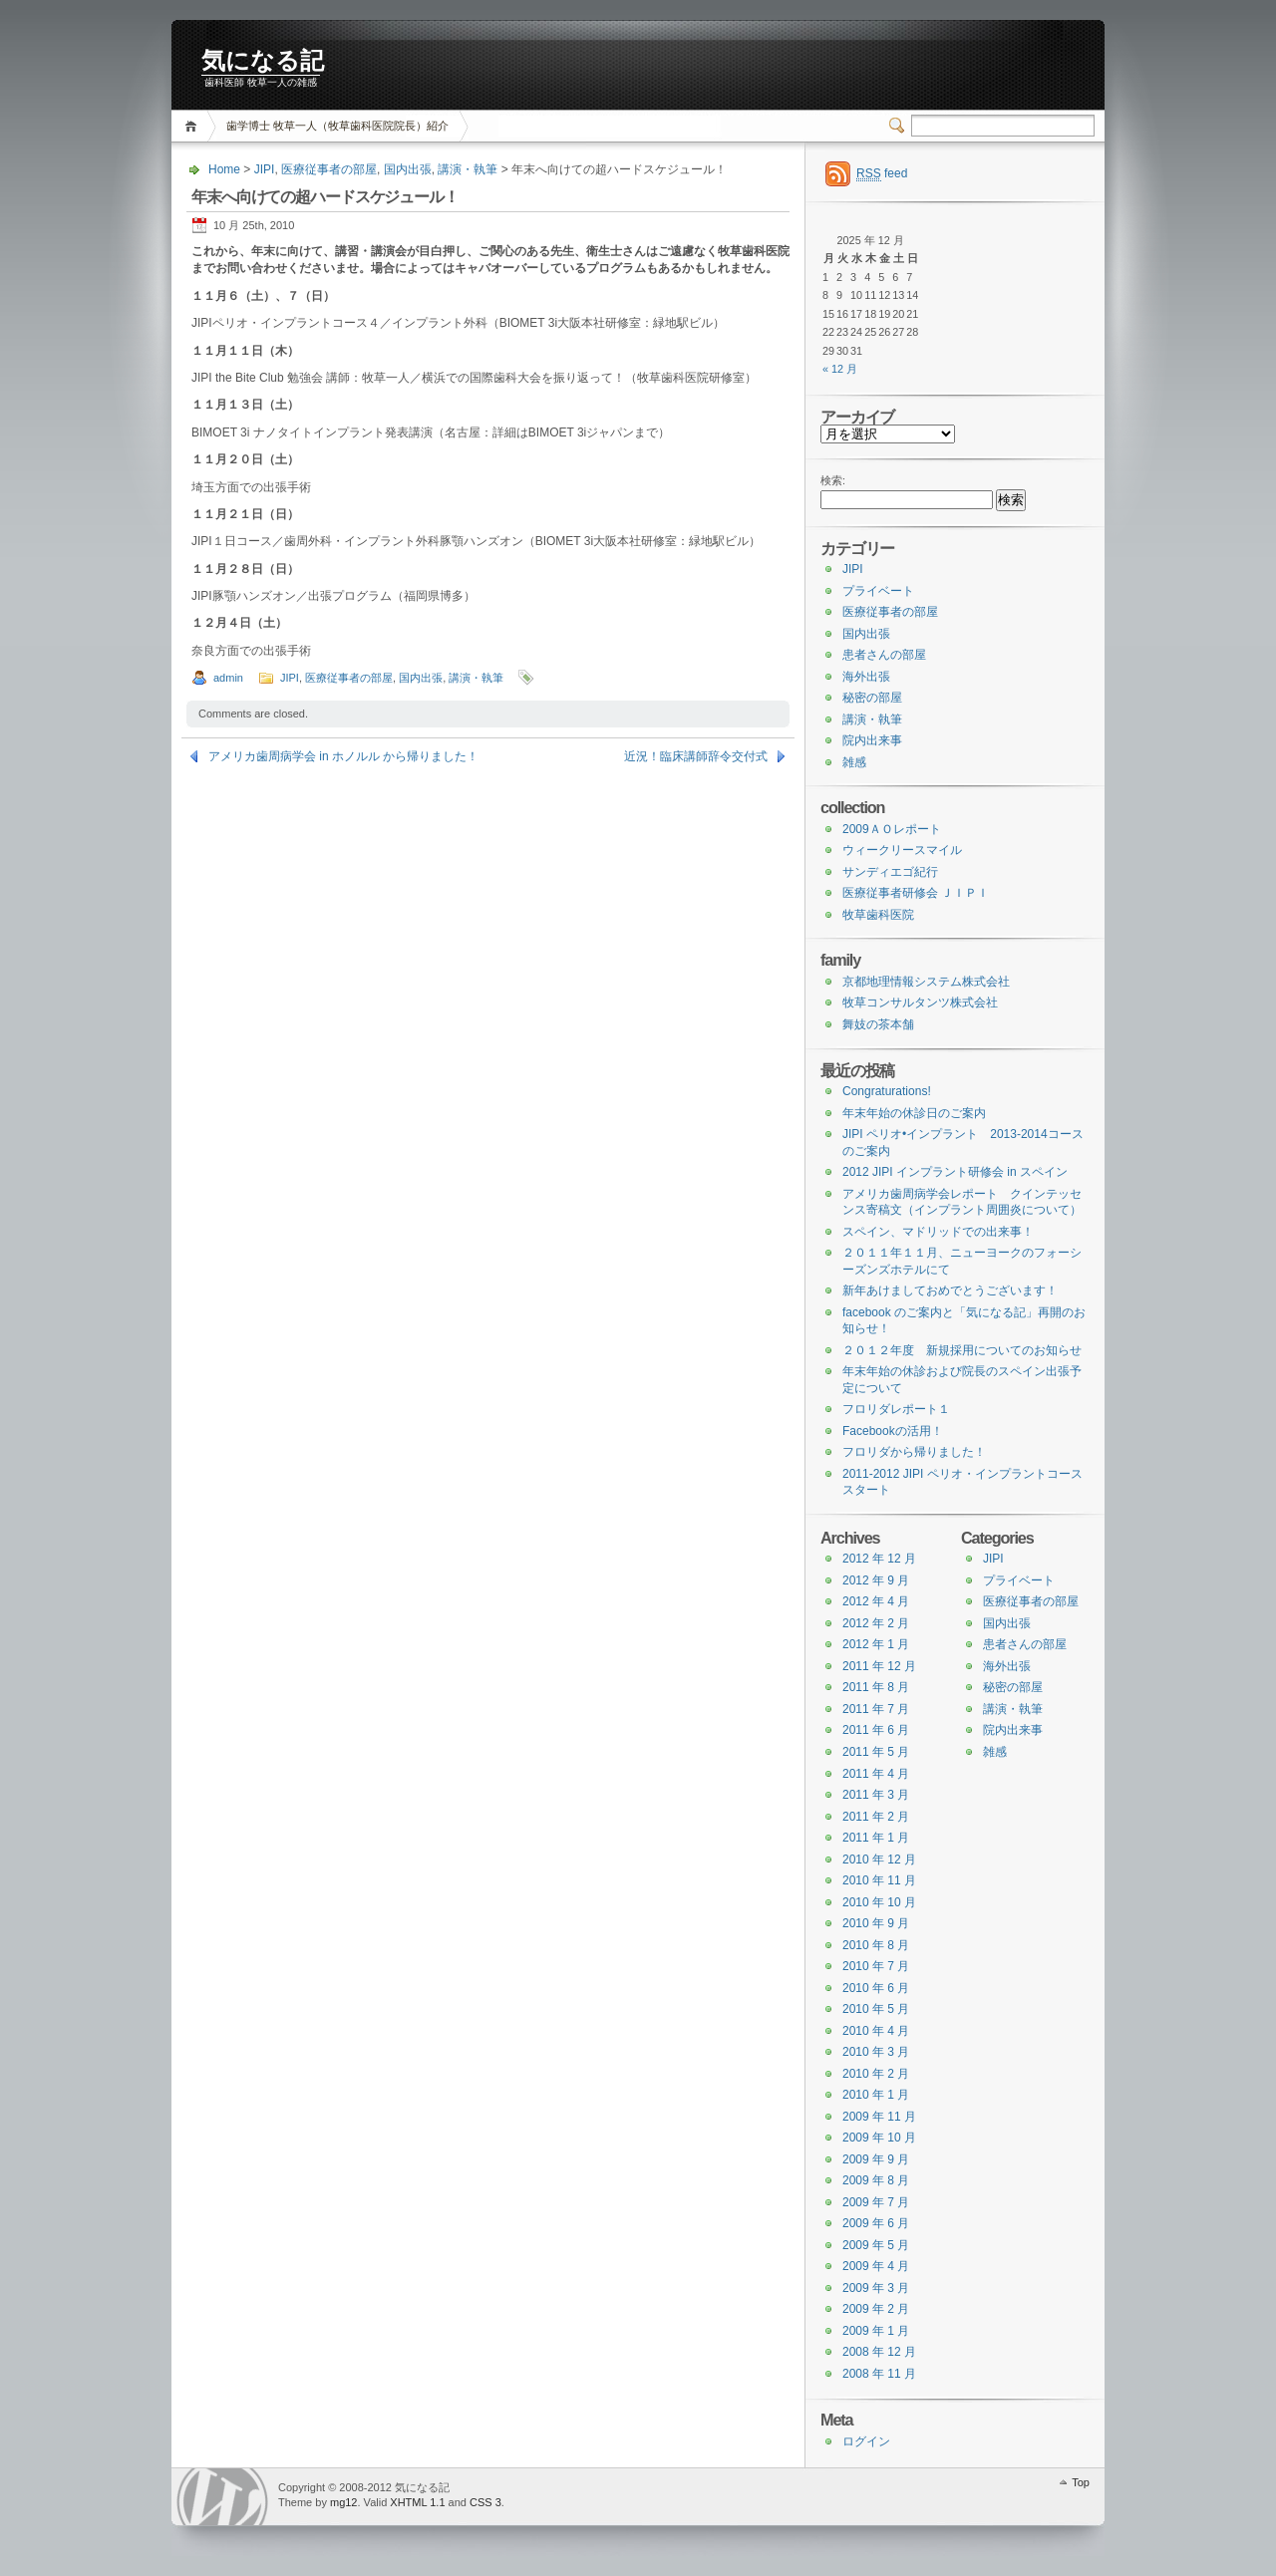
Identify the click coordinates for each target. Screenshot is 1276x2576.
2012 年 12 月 (879, 1559)
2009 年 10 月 (879, 2138)
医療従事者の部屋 (329, 169)
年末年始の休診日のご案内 (914, 1113)
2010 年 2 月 (875, 2074)
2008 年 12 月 (879, 2352)
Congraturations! (886, 1091)
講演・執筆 (467, 169)
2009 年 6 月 (875, 2223)
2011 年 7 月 (875, 1709)
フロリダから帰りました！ (914, 1452)
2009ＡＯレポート (891, 829)
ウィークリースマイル (902, 850)
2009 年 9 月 (875, 2159)
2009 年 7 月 (875, 2202)
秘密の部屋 (872, 698)
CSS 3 (485, 2502)
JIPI (264, 169)
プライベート (878, 591)
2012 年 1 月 (875, 1644)
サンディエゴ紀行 (890, 872)
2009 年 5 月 (875, 2245)
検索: (832, 480)
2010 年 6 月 (875, 1988)
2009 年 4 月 (875, 2266)
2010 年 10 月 (879, 1902)
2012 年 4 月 (875, 1601)
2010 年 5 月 (875, 2009)
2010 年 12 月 (879, 1859)
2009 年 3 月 (875, 2288)
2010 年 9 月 (875, 1923)
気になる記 (262, 61)
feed (881, 173)
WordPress (222, 2496)
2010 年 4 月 (875, 2031)
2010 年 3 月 (875, 2052)
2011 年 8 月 (875, 1687)
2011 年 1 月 (875, 1838)
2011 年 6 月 (875, 1730)
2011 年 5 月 (875, 1752)
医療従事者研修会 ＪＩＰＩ (915, 893)
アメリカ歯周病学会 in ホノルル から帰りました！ (343, 756)
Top (1081, 2482)
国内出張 (408, 169)
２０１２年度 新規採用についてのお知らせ (962, 1350)
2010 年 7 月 (875, 1966)
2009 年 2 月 (875, 2309)
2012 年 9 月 (875, 1580)
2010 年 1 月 (875, 2095)
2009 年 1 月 (875, 2331)
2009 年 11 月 (879, 2117)
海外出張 (866, 677)
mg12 (344, 2502)
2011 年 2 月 (875, 1817)
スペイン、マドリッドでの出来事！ (938, 1232)
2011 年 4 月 (875, 1774)
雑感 (854, 762)
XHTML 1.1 (417, 2502)
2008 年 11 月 (879, 2374)
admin (228, 678)
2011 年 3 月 (875, 1795)
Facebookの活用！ (892, 1431)
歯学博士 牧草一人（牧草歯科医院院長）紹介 (337, 126)
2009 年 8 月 (875, 2180)
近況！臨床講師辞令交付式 (696, 756)
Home (193, 126)
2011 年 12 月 (879, 1666)
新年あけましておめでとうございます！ (950, 1290)
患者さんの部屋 (884, 655)
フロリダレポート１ (896, 1409)
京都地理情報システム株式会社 (926, 982)
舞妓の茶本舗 (878, 1024)
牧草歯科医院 (878, 915)
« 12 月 (839, 369)
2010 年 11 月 (879, 1880)
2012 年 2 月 (875, 1623)
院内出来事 (872, 740)
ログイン (866, 2441)
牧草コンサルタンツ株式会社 (920, 1002)
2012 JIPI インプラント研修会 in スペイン (955, 1172)
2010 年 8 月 (875, 1945)
